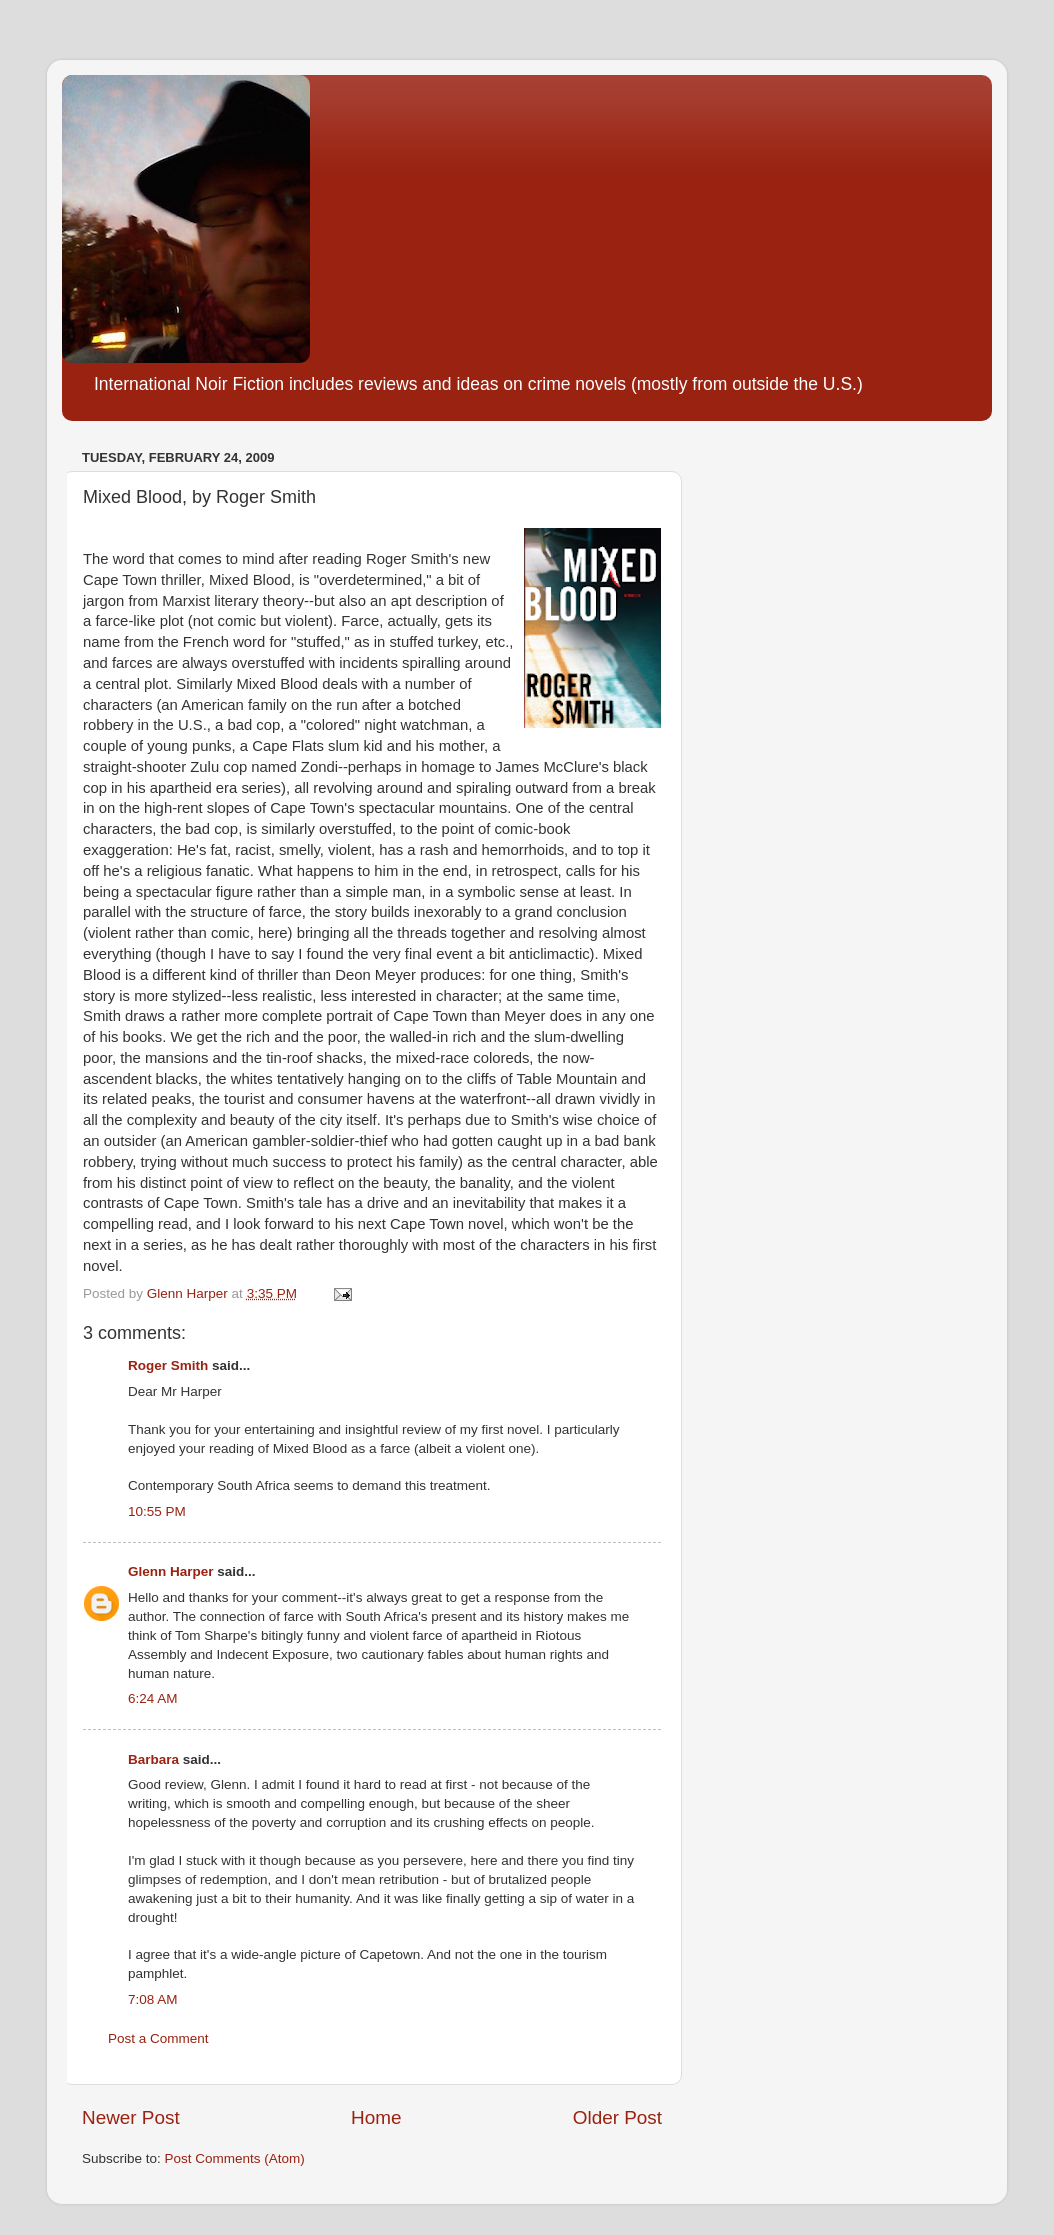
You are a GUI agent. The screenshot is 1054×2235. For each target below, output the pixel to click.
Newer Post (131, 2117)
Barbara (153, 1759)
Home (376, 2117)
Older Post (617, 2117)
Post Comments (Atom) (235, 2158)
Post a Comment (158, 2038)
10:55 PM (157, 1511)
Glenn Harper (171, 1571)
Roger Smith (168, 1365)
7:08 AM (153, 1999)
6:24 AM (153, 1698)
